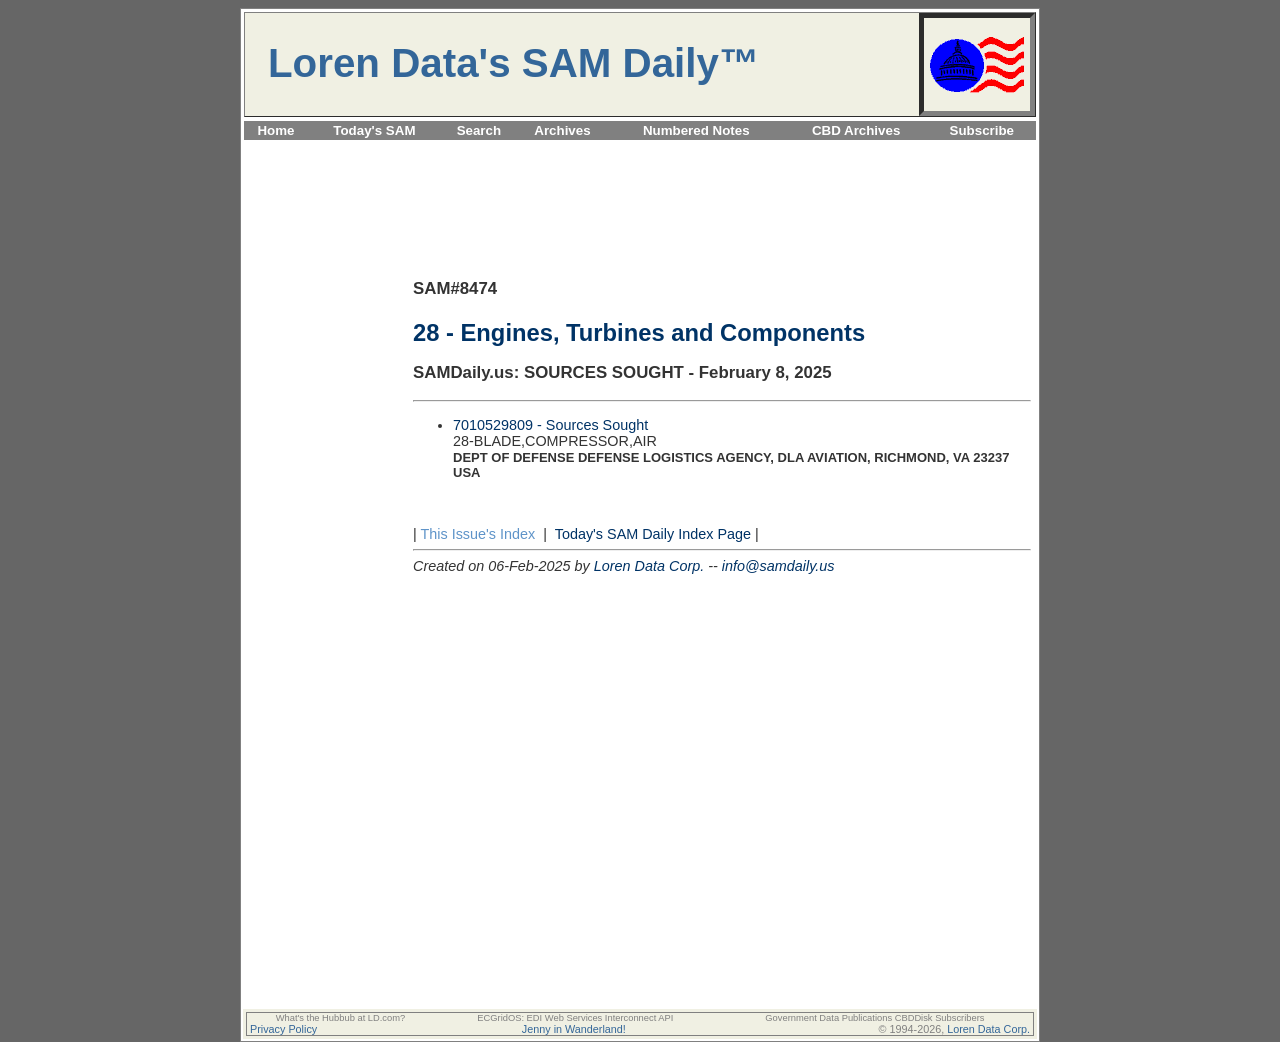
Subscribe (982, 130)
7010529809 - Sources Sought (550, 425)
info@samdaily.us (778, 566)
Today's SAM (374, 130)
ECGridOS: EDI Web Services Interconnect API (575, 1018)
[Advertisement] (640, 151)
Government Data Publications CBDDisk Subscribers (874, 1018)
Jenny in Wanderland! (574, 1029)
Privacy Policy (283, 1029)
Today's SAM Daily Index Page (653, 534)
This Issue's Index (477, 534)
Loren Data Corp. (649, 566)
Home (275, 130)
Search (479, 130)
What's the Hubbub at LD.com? (341, 1018)
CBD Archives (856, 130)
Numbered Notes (696, 130)
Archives (562, 130)
